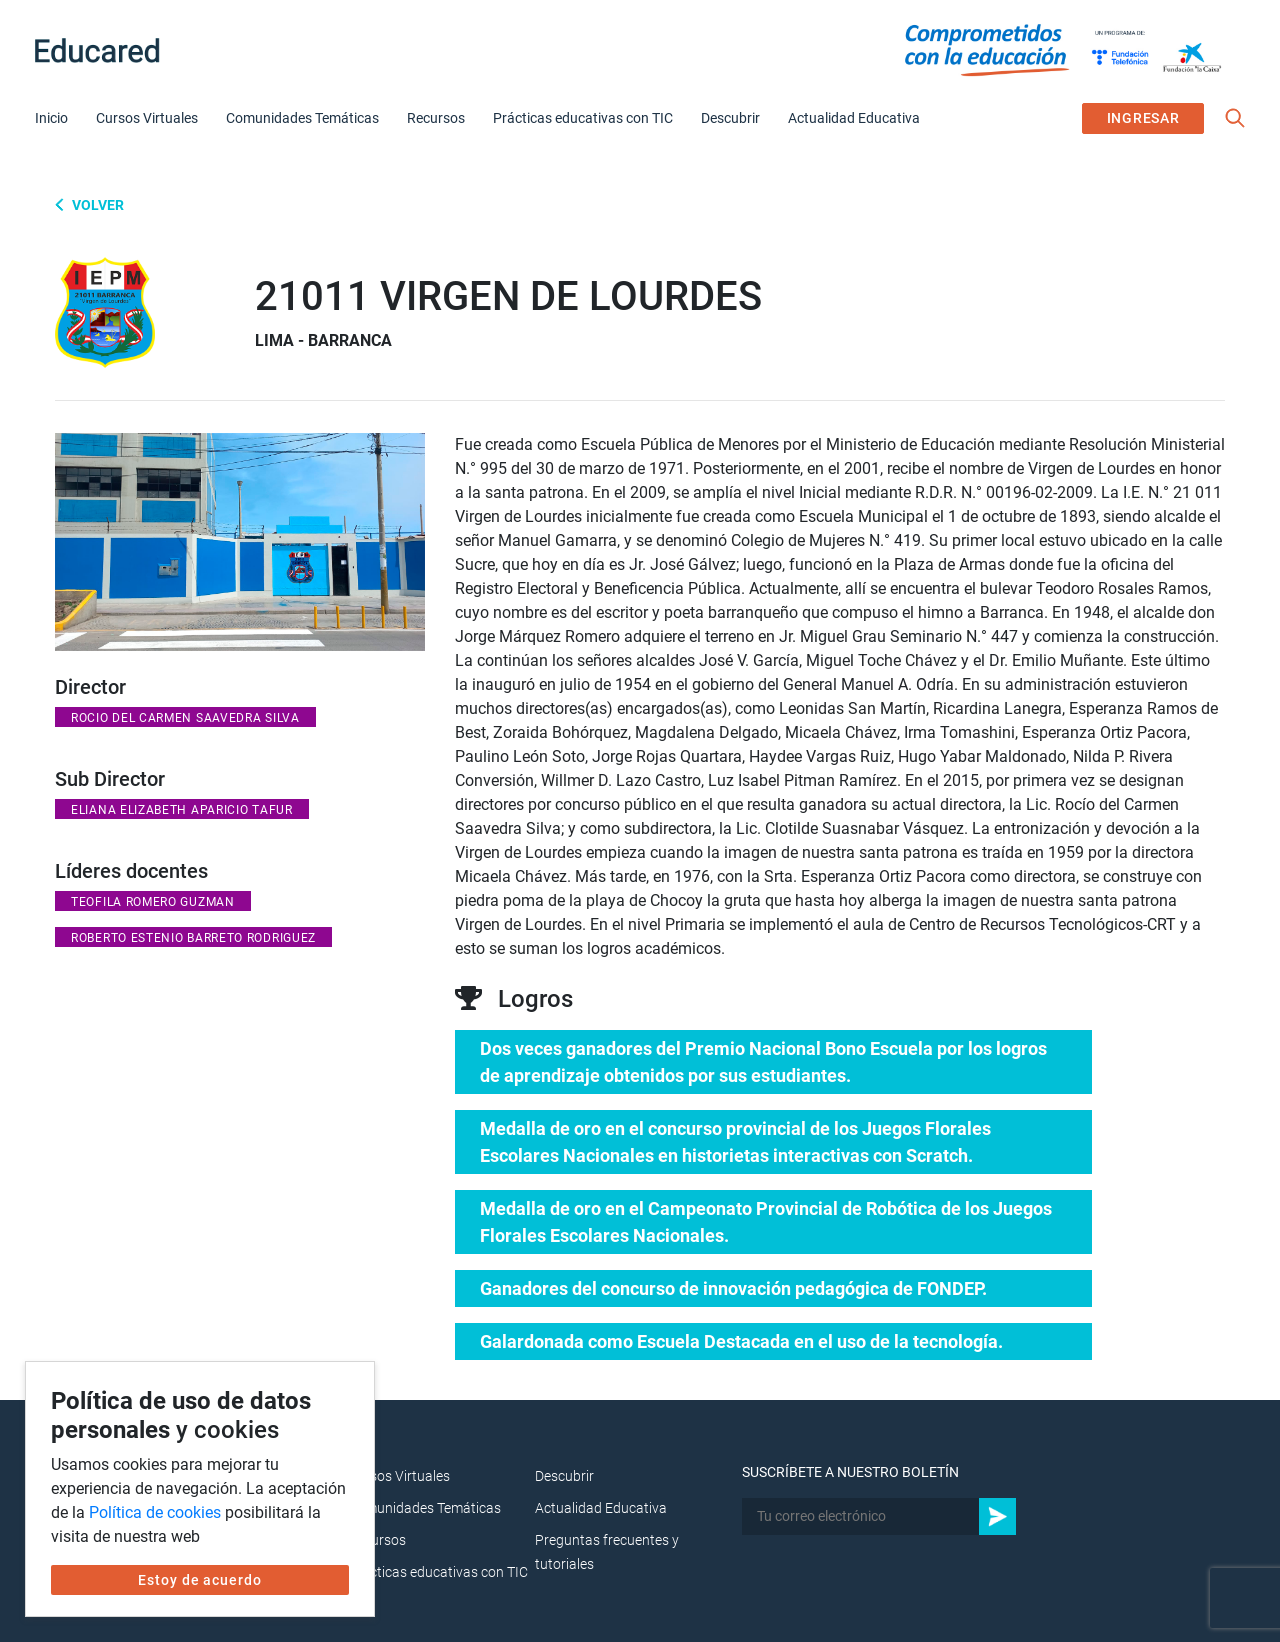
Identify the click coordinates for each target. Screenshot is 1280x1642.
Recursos (436, 118)
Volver (96, 205)
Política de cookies (155, 1512)
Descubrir (730, 118)
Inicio (51, 118)
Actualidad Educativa (854, 118)
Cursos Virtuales (147, 118)
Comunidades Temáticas (302, 118)
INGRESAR (1143, 118)
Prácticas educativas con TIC (583, 118)
